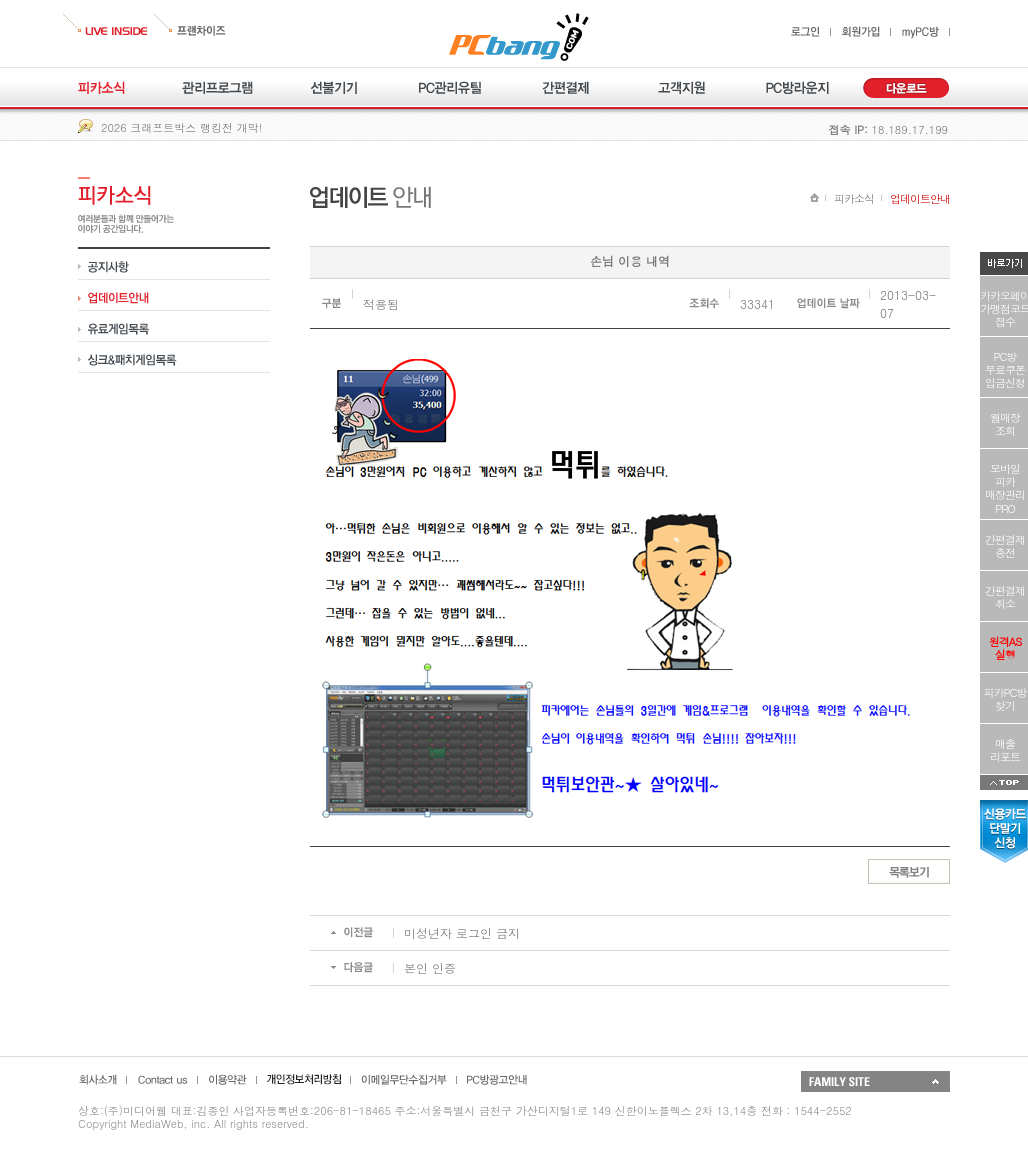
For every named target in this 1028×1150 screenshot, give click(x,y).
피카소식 (854, 198)
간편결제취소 (1005, 597)
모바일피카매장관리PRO (1005, 488)
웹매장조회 (1005, 424)
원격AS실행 (1005, 648)
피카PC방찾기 (1005, 699)
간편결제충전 (1005, 546)
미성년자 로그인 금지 (462, 932)
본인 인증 (430, 967)
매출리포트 (1005, 750)
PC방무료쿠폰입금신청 (1005, 369)
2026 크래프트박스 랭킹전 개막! (181, 127)
